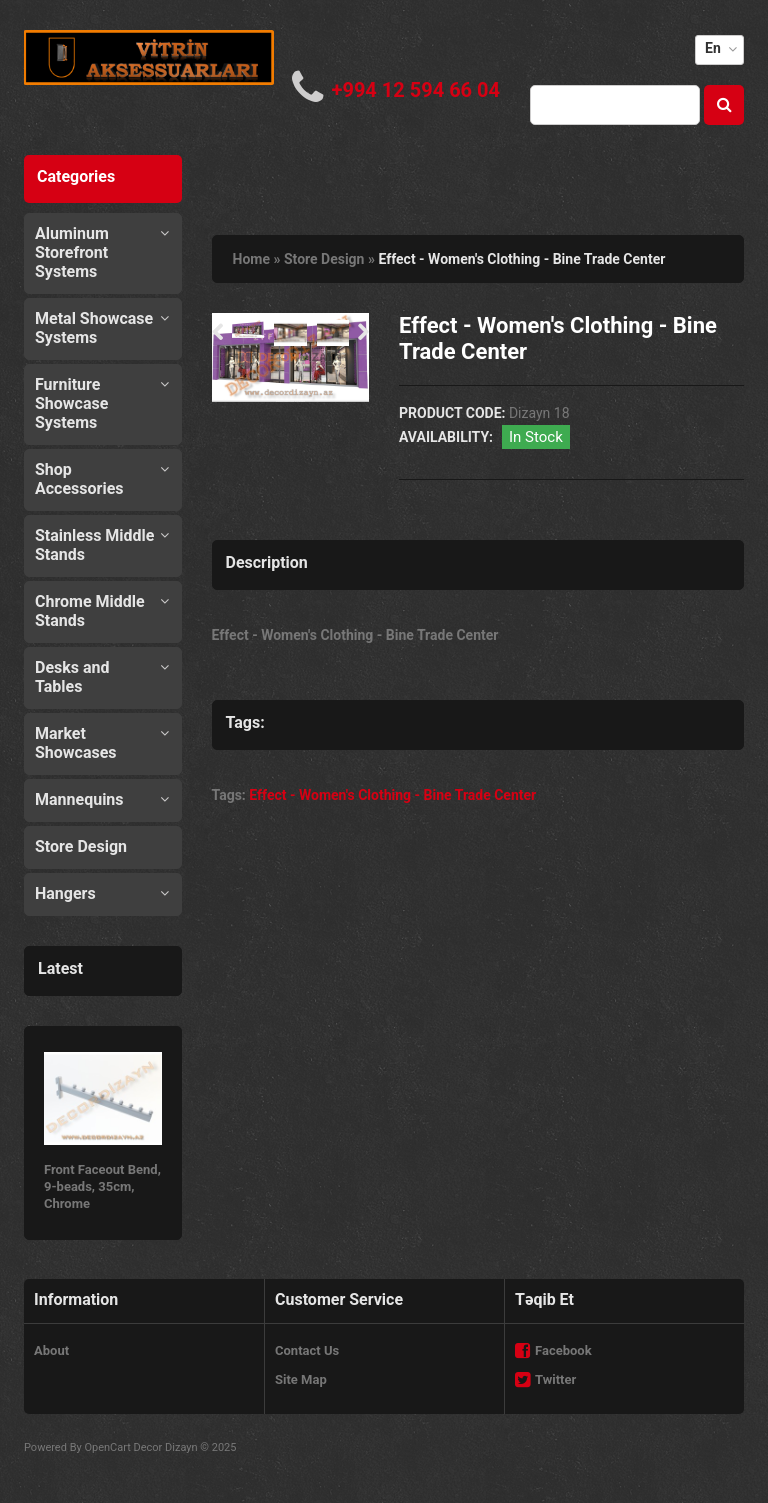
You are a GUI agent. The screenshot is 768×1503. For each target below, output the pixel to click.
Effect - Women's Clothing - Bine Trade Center (521, 259)
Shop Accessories (79, 479)
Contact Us (307, 1350)
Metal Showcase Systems (94, 328)
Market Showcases (76, 743)
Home (251, 259)
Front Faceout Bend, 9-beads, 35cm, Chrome (102, 1186)
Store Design (81, 846)
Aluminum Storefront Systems (72, 252)
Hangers (65, 893)
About (51, 1350)
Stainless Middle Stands (94, 545)
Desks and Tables (72, 677)
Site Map (301, 1379)
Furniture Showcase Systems (71, 403)
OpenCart (107, 1447)
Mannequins (79, 799)
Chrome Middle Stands (90, 611)
